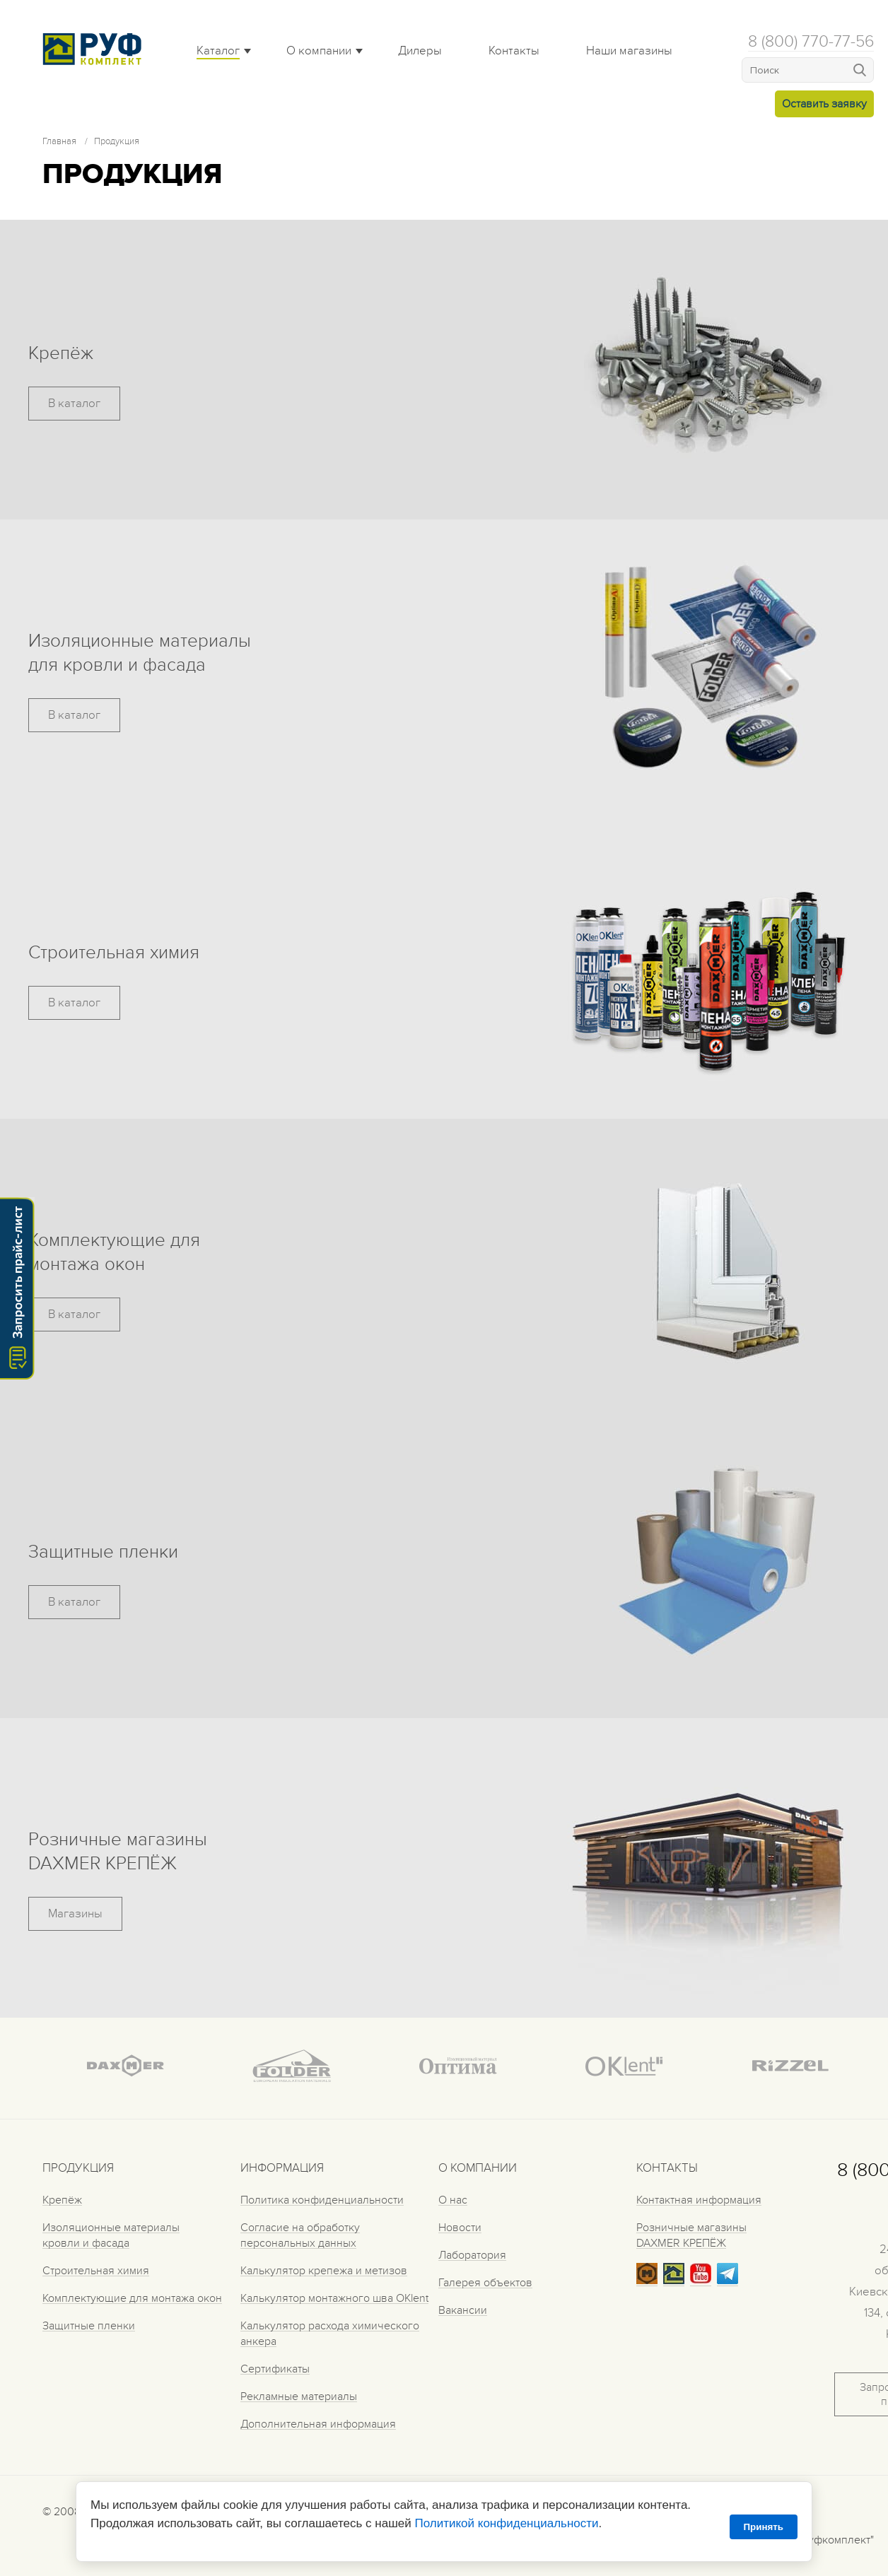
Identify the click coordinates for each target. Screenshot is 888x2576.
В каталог (74, 403)
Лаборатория (472, 2255)
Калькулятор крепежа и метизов (323, 2271)
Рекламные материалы (298, 2396)
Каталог (218, 51)
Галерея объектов (485, 2283)
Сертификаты (275, 2369)
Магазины (75, 1914)
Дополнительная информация (318, 2424)
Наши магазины (629, 51)
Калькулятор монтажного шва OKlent (334, 2298)
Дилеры (420, 51)
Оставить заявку (824, 104)
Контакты (514, 51)
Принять (763, 2527)
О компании (318, 51)
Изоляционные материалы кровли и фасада (111, 2235)
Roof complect (95, 49)
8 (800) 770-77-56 (811, 42)
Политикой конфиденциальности (506, 2523)
